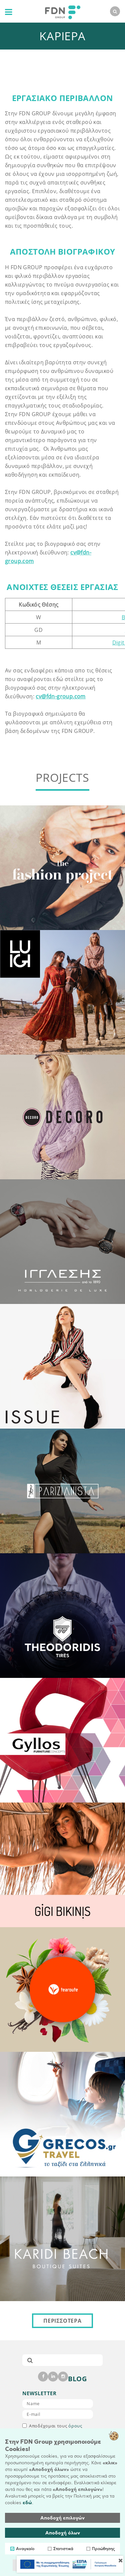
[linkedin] (53, 2377)
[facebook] (43, 2377)
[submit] (30, 2360)
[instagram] (63, 2377)
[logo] (61, 11)
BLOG (77, 2378)
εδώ (27, 2503)
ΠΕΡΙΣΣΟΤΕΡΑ (62, 2320)
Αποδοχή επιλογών (62, 2518)
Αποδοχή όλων (62, 2533)
